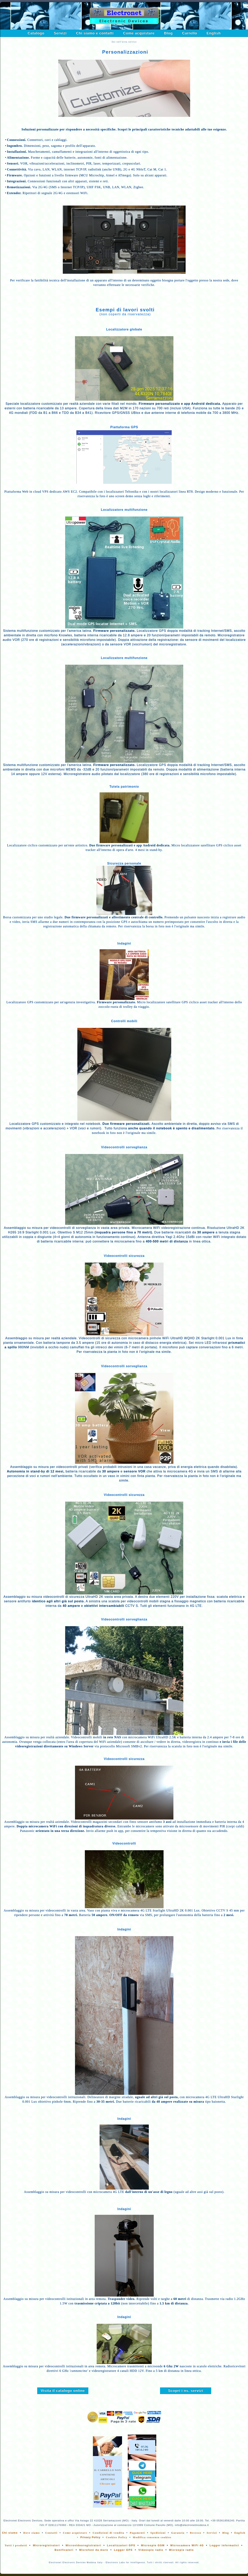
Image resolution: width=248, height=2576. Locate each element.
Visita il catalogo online (63, 2391)
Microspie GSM (153, 2545)
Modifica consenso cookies (152, 2537)
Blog (168, 33)
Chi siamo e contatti (95, 33)
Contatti (51, 2532)
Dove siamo (31, 2532)
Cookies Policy (116, 2537)
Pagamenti (137, 2532)
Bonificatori (64, 2549)
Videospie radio (150, 2549)
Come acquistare (139, 33)
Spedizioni (158, 2532)
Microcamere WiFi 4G (187, 2545)
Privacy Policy (90, 2537)
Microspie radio (181, 2549)
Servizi (60, 33)
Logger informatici (224, 2545)
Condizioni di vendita (108, 2532)
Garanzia (178, 2532)
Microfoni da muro (93, 2549)
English (214, 33)
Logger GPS (123, 2549)
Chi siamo (10, 2532)
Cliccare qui (107, 2483)
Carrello (189, 33)
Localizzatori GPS (121, 2545)
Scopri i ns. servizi (185, 2391)
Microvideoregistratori (83, 2545)
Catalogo (36, 33)
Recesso (195, 2532)
